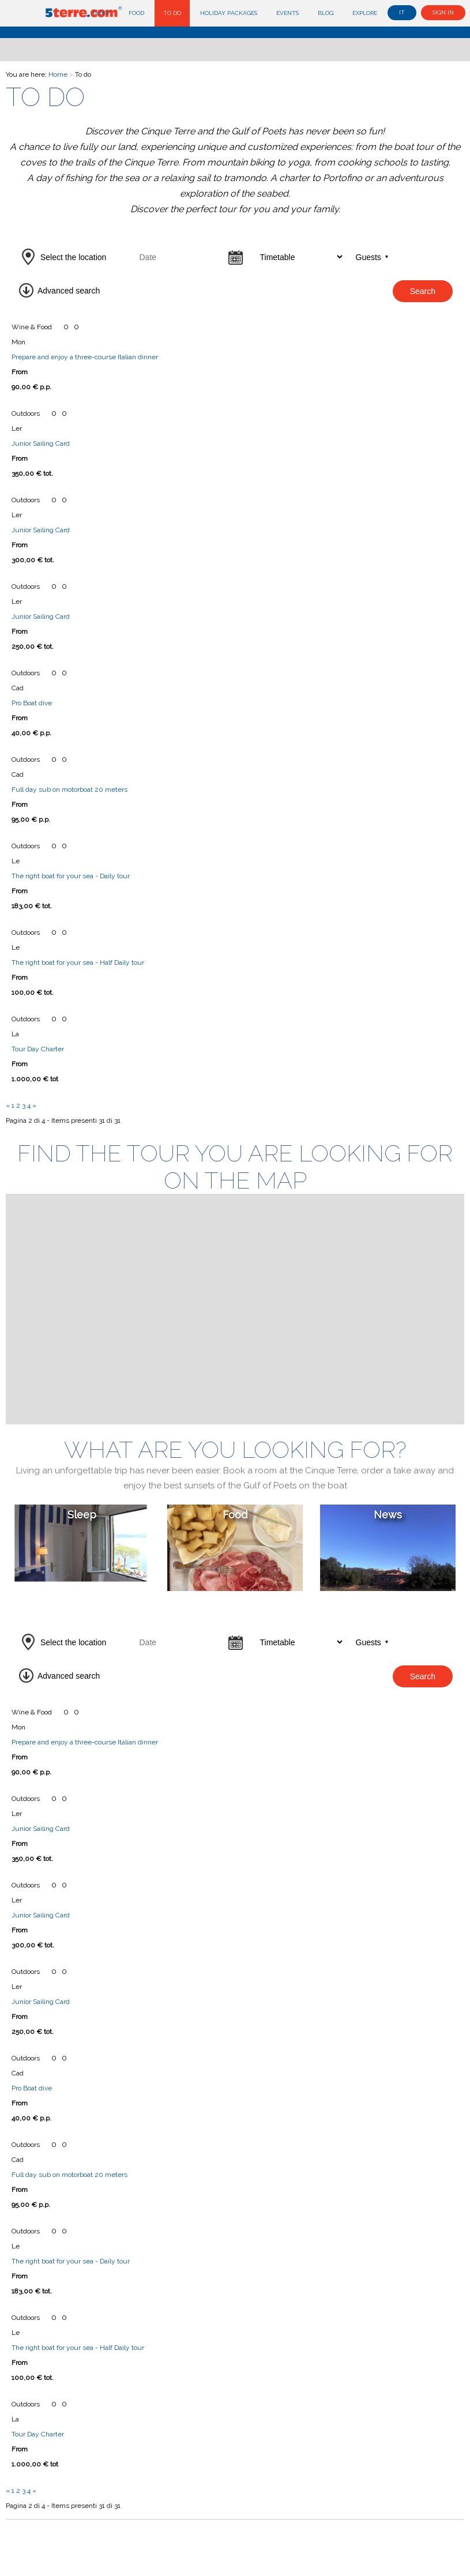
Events (287, 13)
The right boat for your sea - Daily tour (71, 876)
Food (136, 13)
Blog (325, 13)
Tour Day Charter (38, 1049)
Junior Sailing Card (41, 443)
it (402, 12)
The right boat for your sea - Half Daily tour (78, 962)
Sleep (101, 13)
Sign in (443, 12)
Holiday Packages (228, 13)
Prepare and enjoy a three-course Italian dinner (85, 357)
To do (172, 13)
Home (57, 74)
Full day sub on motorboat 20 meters (69, 789)
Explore (364, 13)
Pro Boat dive (32, 703)
